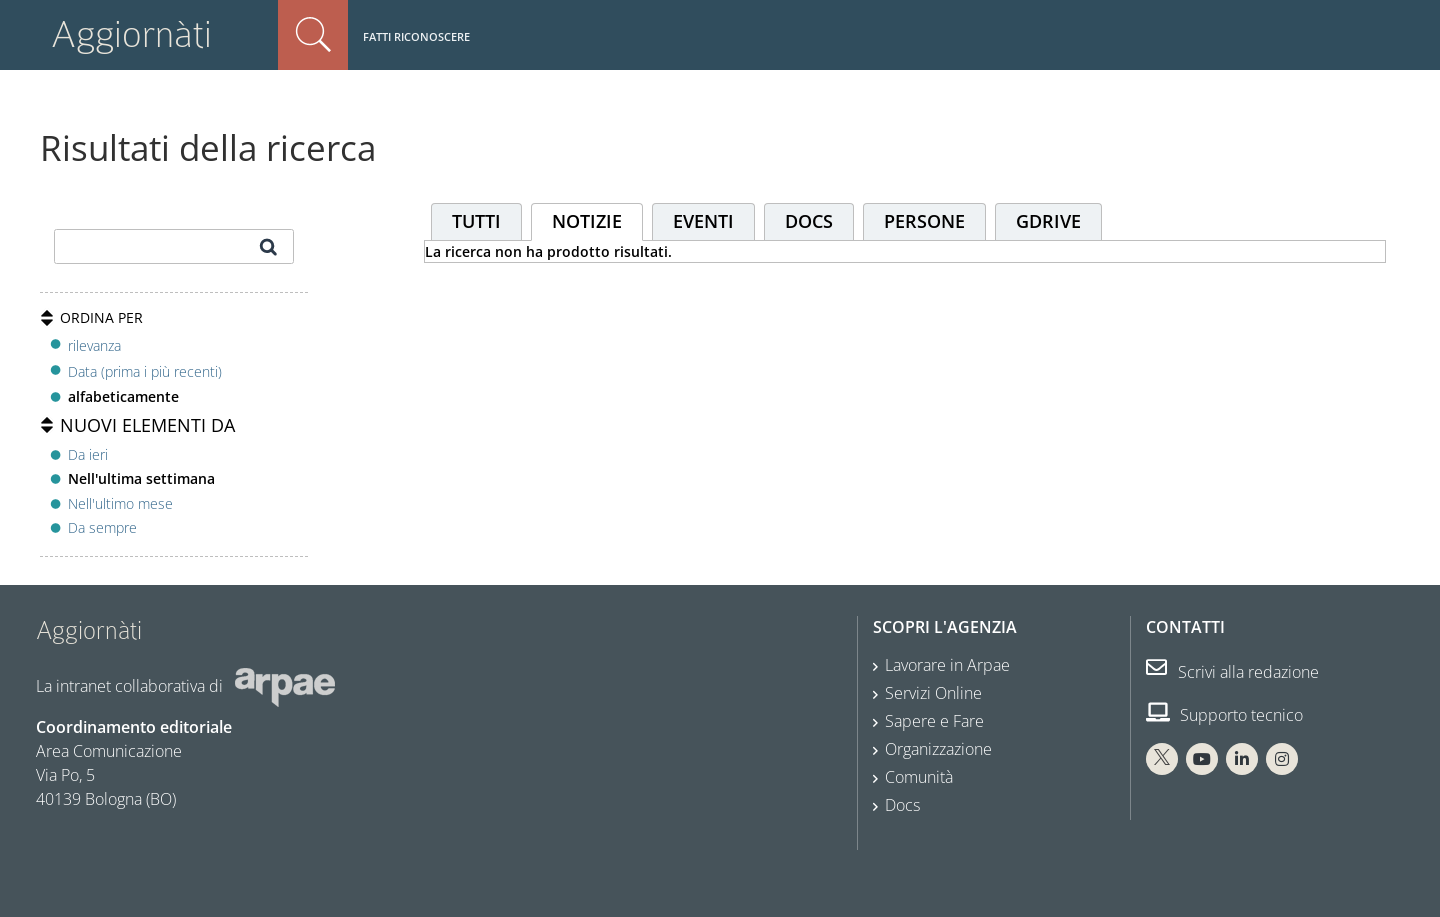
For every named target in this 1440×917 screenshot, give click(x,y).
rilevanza (94, 345)
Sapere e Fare (934, 721)
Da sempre (102, 527)
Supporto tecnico (1224, 715)
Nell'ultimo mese (120, 503)
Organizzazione (938, 749)
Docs (902, 805)
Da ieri (88, 454)
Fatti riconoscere (416, 36)
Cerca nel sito (313, 35)
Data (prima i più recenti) (145, 371)
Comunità (919, 777)
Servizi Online (933, 693)
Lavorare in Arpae (947, 665)
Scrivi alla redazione (1232, 672)
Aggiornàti (131, 34)
